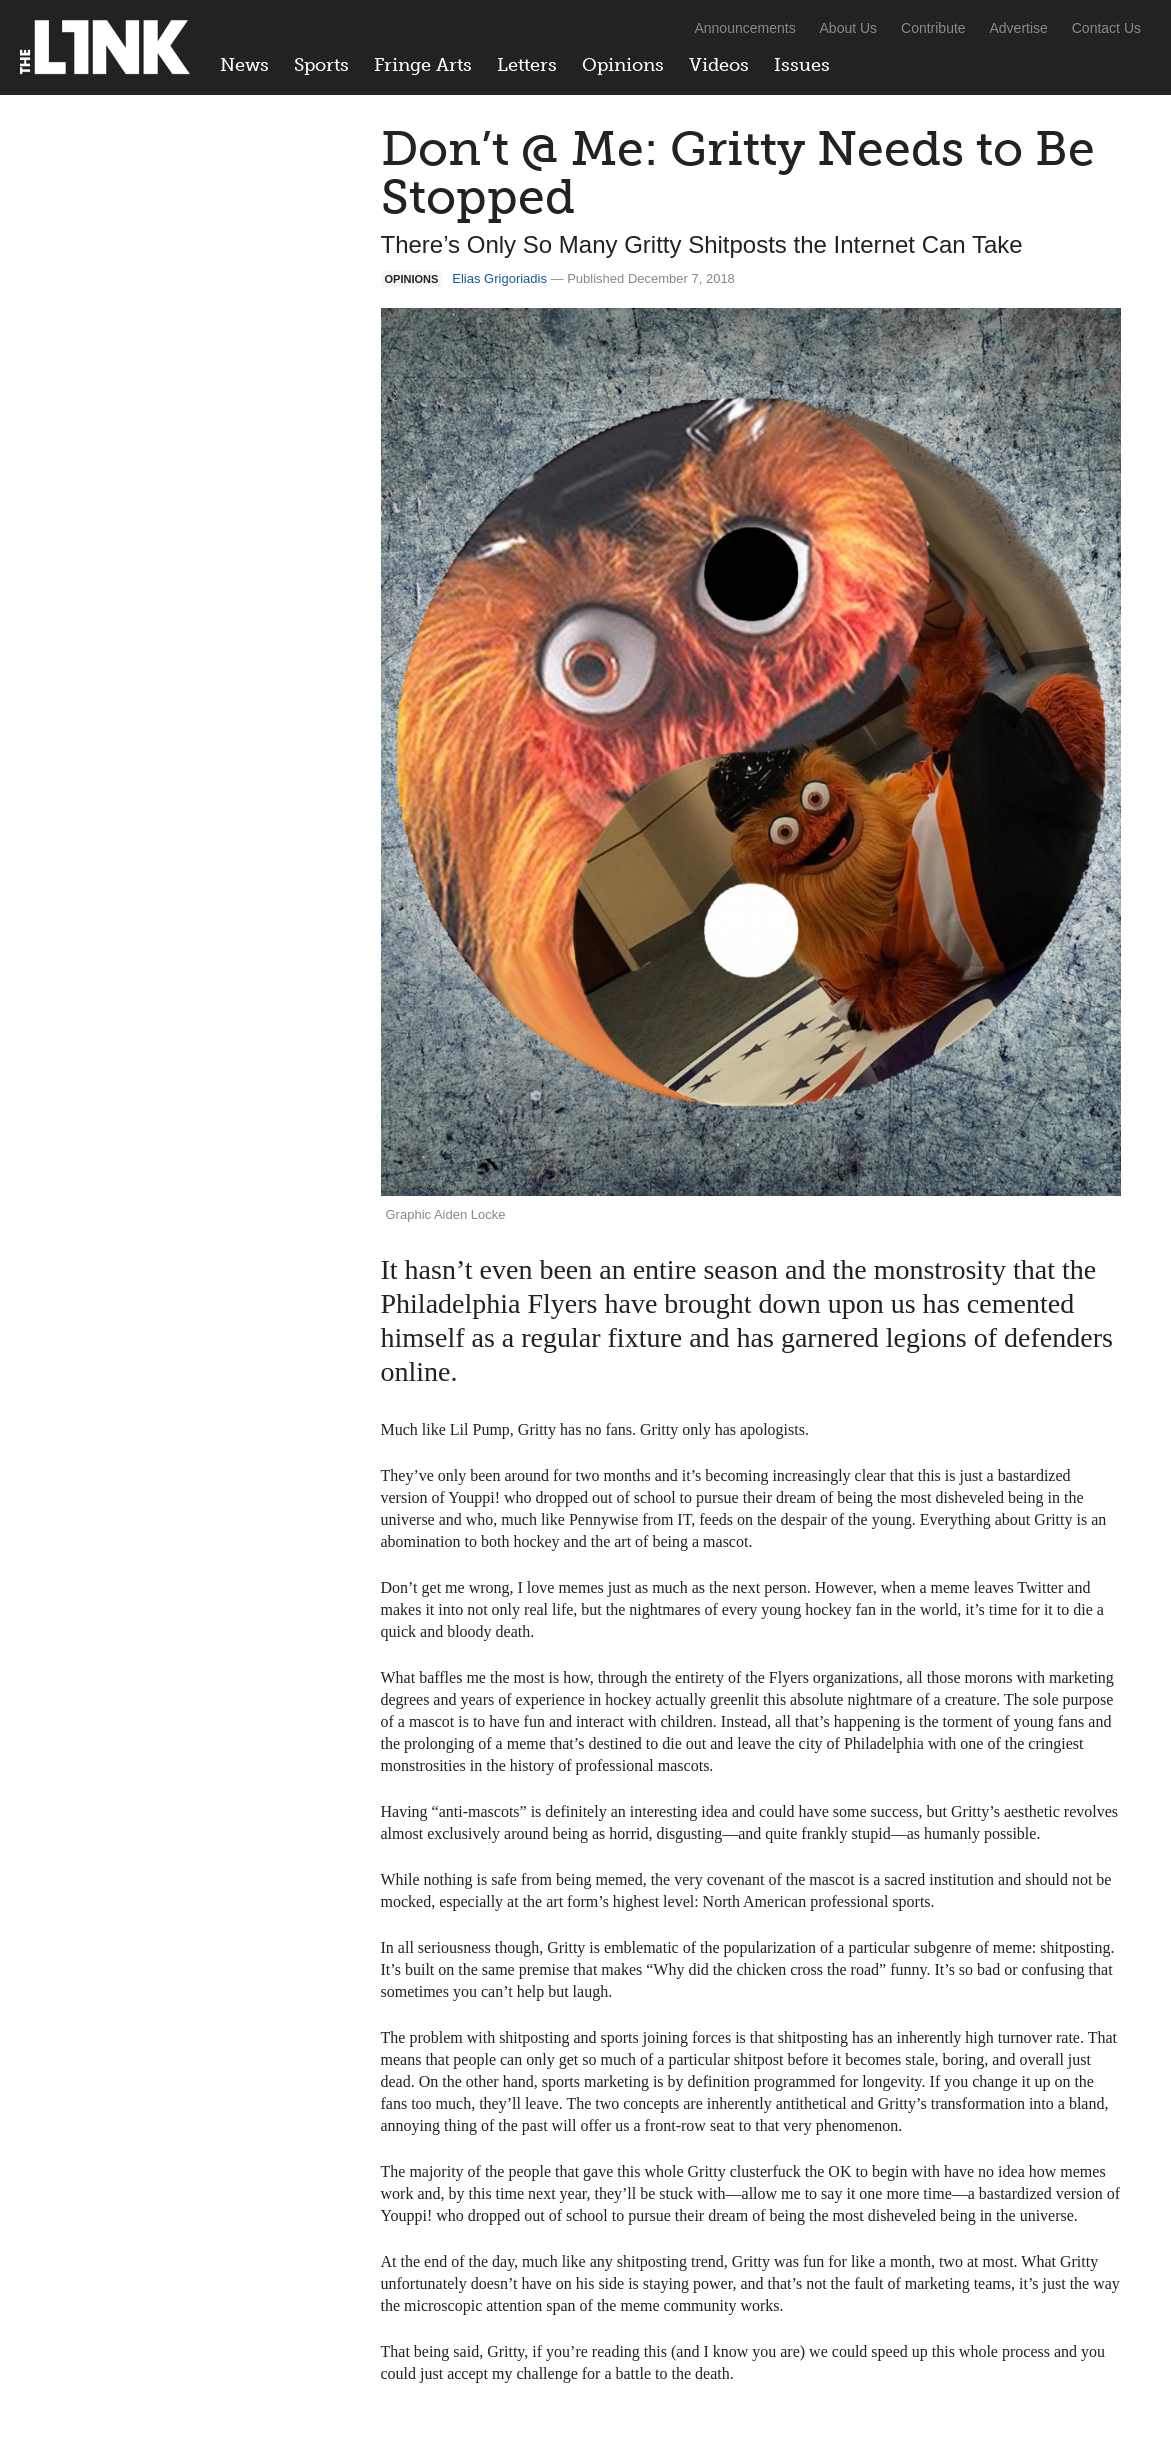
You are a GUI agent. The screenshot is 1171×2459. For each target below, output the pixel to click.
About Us (849, 28)
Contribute (933, 28)
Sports (321, 65)
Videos (719, 65)
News (244, 65)
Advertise (1019, 28)
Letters (527, 65)
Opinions (623, 65)
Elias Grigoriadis (499, 278)
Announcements (744, 28)
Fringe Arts (423, 65)
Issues (802, 65)
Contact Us (1106, 28)
